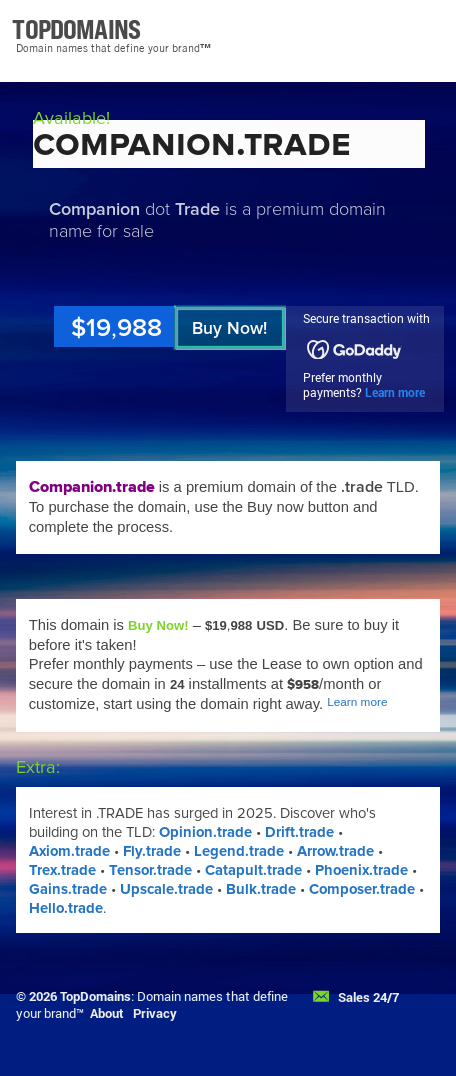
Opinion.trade (205, 832)
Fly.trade (152, 851)
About (107, 1013)
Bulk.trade (261, 889)
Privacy (155, 1013)
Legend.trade (239, 851)
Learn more (395, 392)
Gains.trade (68, 889)
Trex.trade (62, 870)
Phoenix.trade (361, 870)
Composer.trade (362, 889)
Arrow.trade (335, 851)
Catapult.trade (253, 870)
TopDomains (95, 996)
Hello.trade (66, 908)
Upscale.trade (166, 889)
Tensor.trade (150, 870)
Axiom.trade (69, 851)
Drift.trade (299, 832)
